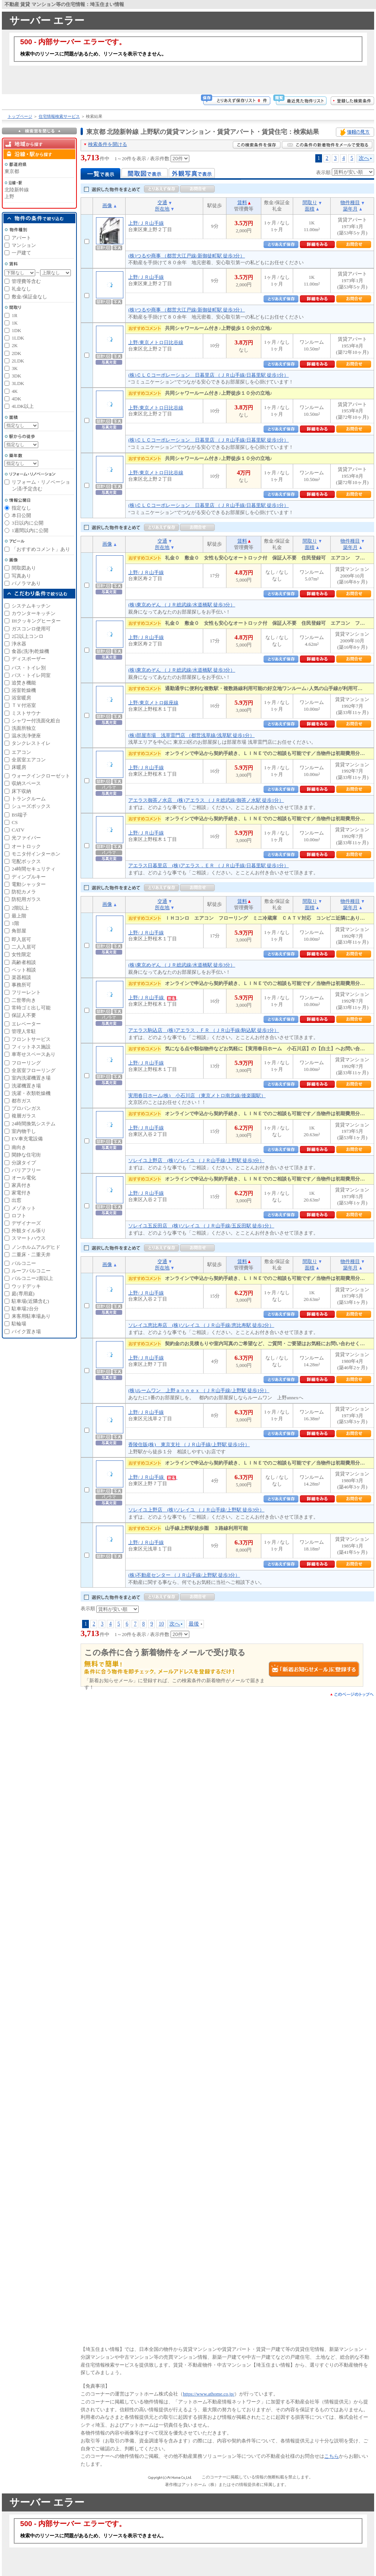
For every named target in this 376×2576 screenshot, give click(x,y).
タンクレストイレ (31, 743)
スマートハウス (29, 1238)
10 (161, 1624)
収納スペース (26, 783)
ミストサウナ (26, 713)
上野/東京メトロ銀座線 (153, 702)
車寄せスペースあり (33, 1054)
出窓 (16, 1200)
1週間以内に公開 (30, 530)
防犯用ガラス (26, 899)
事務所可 (21, 985)
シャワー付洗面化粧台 (36, 720)
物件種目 (350, 202)
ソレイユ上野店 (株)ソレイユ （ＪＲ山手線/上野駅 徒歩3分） (196, 1160)
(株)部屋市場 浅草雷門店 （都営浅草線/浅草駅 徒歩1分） (191, 735)
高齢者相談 (24, 962)
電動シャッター (29, 884)
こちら (331, 2456)
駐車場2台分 (25, 1308)
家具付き (21, 1185)
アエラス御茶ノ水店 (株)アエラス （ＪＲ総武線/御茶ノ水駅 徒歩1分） (206, 800)
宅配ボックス (26, 861)
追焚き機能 (24, 683)
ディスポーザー (29, 659)
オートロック (26, 846)
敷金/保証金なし (29, 296)
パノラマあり (26, 583)
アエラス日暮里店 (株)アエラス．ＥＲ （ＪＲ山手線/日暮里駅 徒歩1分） (208, 865)
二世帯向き (24, 1000)
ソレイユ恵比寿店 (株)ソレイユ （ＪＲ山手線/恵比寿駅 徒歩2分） (201, 1325)
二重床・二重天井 (31, 1254)
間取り (310, 202)
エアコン (21, 752)
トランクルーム (29, 799)
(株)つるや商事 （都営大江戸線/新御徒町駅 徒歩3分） (186, 256)
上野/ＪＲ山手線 (146, 223)
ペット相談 (24, 970)
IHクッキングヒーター (36, 621)
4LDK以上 (23, 406)
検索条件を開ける (107, 144)
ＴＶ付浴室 (24, 705)
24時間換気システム (33, 1123)
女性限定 (21, 954)
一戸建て (21, 253)
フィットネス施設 (31, 1047)
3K (15, 368)
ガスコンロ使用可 (31, 629)
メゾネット (24, 1208)
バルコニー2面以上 (32, 1278)
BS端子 (19, 815)
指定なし (21, 508)
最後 (194, 1624)
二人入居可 (24, 947)
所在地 (162, 209)
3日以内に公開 (27, 523)
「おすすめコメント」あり (41, 549)
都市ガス (21, 1101)
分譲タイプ (24, 1162)
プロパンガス (26, 1108)
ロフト (19, 1215)
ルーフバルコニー (31, 1271)
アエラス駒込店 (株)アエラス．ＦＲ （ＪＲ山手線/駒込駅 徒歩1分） (203, 1030)
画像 (107, 205)
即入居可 (21, 939)
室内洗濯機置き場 (31, 1078)
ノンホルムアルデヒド (36, 1247)
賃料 (242, 202)
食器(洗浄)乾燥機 (30, 651)
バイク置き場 (26, 1331)
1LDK (18, 338)
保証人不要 (24, 1015)
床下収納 (21, 791)
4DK (16, 399)
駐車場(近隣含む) (30, 1301)
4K (15, 391)
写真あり (21, 576)
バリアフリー (26, 1170)
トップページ (19, 116)
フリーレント (26, 992)
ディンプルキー (29, 877)
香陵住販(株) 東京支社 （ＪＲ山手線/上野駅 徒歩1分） (189, 1444)
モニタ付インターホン (36, 854)
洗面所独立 (24, 728)
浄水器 (19, 644)
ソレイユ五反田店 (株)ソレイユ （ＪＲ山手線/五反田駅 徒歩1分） (201, 1226)
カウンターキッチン (33, 613)
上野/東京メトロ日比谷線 (155, 342)
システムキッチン (31, 606)
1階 (15, 923)
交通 (162, 202)
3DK (16, 376)
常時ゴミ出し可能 (31, 1008)
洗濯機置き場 (26, 1086)
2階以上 (20, 908)
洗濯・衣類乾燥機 (31, 1093)
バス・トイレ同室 (31, 675)
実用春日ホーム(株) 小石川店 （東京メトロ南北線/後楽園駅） (197, 1095)
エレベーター (26, 1024)
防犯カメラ (24, 892)
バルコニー (24, 1263)
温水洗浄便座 (26, 735)
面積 (310, 209)
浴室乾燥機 (24, 690)
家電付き (21, 1193)
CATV (18, 830)
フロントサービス (31, 1039)
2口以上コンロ (27, 636)
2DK (16, 353)
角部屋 (19, 931)
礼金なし (21, 289)
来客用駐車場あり (31, 1316)
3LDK (18, 383)
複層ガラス (24, 1116)
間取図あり (24, 568)
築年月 (350, 209)
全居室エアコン (29, 759)
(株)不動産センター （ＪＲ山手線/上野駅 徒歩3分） (184, 1575)
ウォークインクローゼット (41, 776)
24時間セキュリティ (33, 869)
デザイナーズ (26, 1223)
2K (15, 345)
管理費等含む (26, 281)
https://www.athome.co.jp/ (208, 2394)
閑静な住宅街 (26, 1155)
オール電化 (24, 1177)
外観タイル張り (29, 1230)
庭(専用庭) (23, 1293)
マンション (24, 245)
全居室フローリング (33, 1070)
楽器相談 (21, 977)
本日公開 (21, 515)
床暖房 (19, 767)
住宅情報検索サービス (59, 116)
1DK (16, 330)
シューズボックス (31, 806)
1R (14, 315)
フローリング (26, 1063)
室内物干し (24, 1131)
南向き (19, 1147)
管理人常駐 (24, 1031)
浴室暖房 (21, 698)
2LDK (18, 361)
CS (15, 822)
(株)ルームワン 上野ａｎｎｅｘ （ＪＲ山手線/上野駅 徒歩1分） (198, 1390)
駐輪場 (19, 1323)
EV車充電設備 (27, 1138)
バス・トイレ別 (29, 668)
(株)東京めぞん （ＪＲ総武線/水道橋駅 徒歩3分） (181, 605)
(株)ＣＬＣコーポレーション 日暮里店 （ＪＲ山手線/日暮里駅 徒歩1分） (208, 375)
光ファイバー (26, 838)
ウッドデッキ (26, 1286)
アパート (21, 238)
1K (15, 323)
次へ (364, 158)
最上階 (19, 916)
